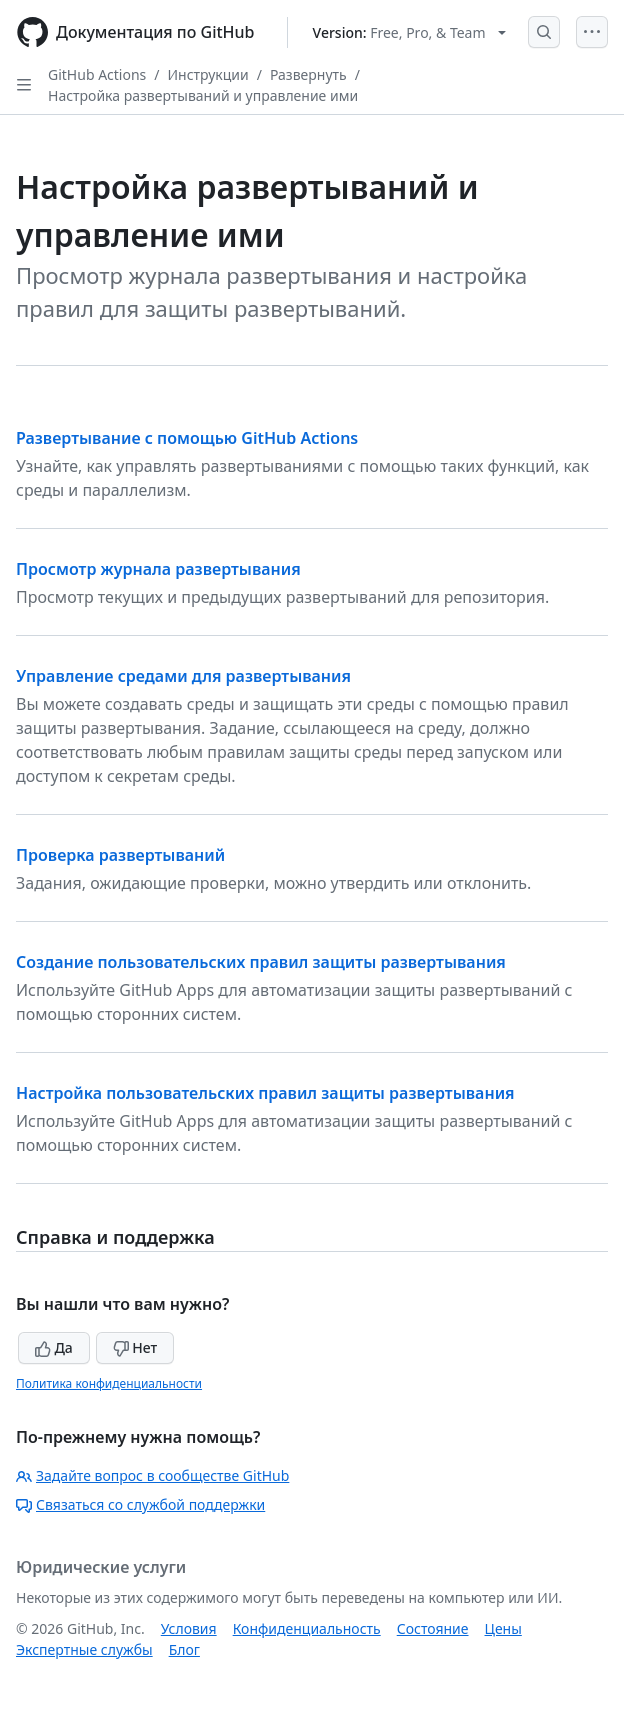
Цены (503, 1628)
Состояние (433, 1628)
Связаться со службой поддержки (140, 1504)
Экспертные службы (84, 1649)
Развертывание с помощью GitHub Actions (187, 438)
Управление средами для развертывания (183, 676)
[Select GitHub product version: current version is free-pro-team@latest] (409, 32)
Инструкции (208, 74)
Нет (135, 1347)
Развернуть (308, 74)
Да (54, 1347)
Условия (189, 1628)
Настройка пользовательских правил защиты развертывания (265, 1093)
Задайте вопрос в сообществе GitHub (152, 1475)
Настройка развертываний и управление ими (203, 95)
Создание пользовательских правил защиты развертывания (261, 962)
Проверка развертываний (120, 855)
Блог (184, 1649)
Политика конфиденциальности (109, 1383)
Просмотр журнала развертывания (158, 569)
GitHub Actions (97, 74)
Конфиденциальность (307, 1628)
